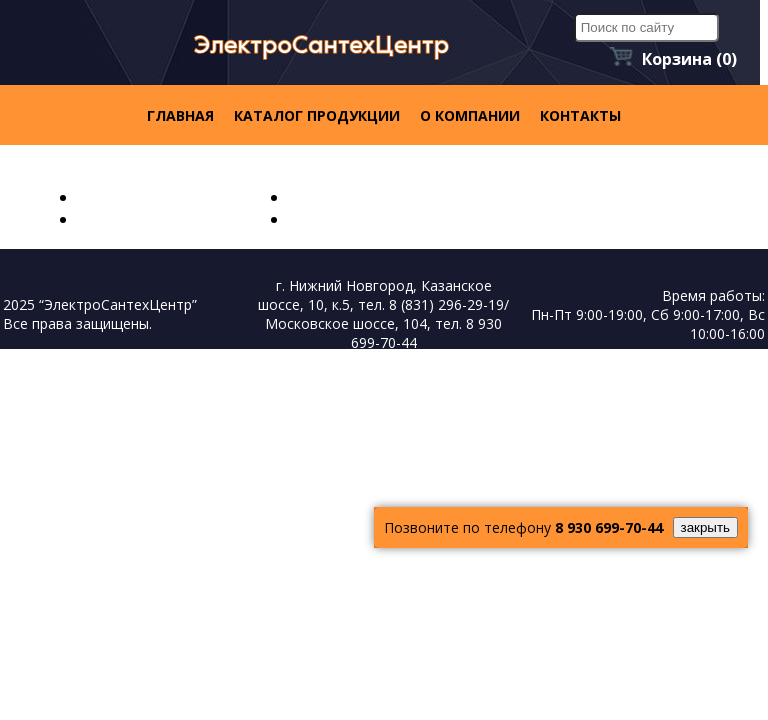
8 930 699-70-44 (609, 527)
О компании (470, 115)
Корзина (689, 59)
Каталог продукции (317, 115)
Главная (180, 115)
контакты (580, 115)
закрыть (705, 527)
